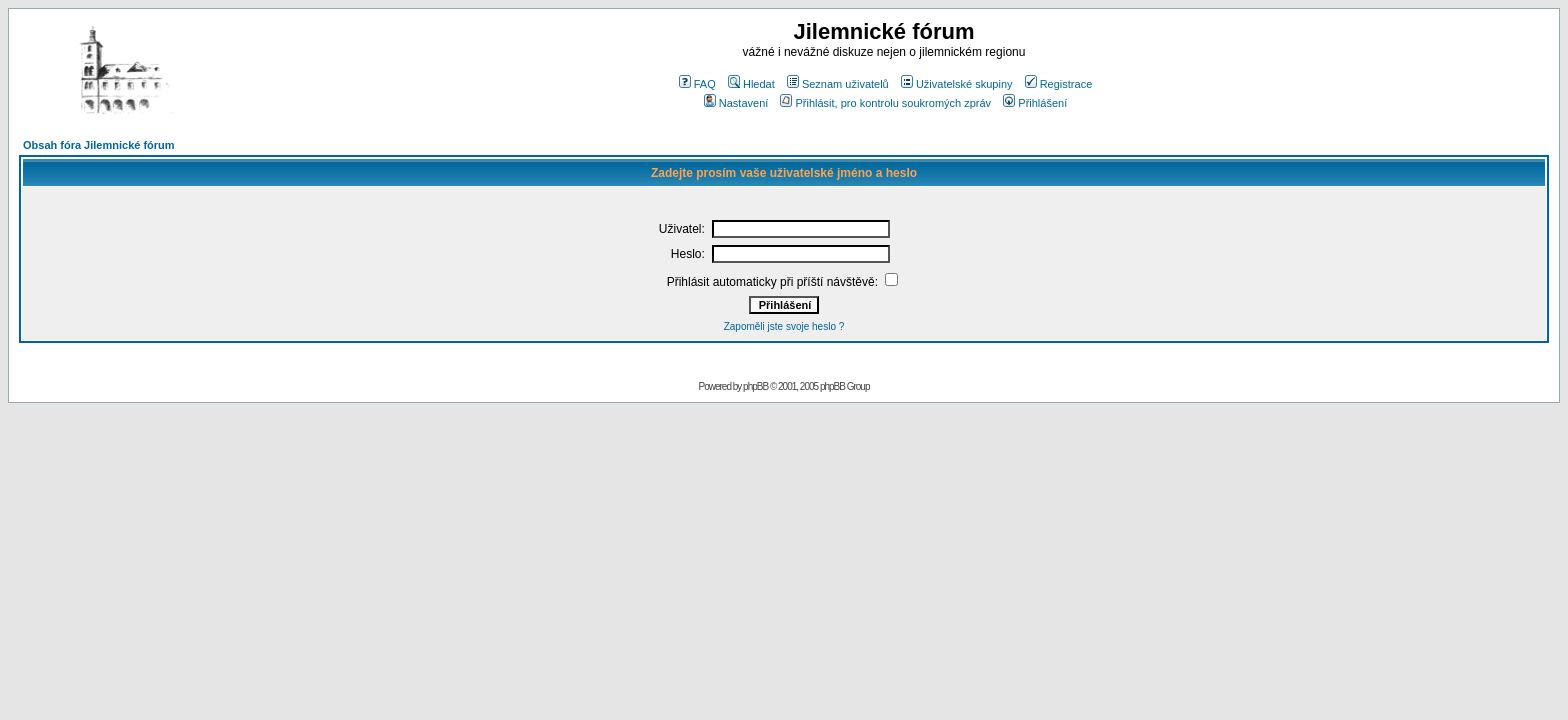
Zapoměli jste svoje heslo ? (784, 326)
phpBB (755, 386)
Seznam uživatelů (838, 84)
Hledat (751, 84)
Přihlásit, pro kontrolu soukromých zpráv (885, 103)
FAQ (697, 84)
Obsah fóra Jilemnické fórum (99, 145)
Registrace (1059, 84)
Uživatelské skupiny (957, 84)
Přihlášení (1035, 103)
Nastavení (736, 103)
